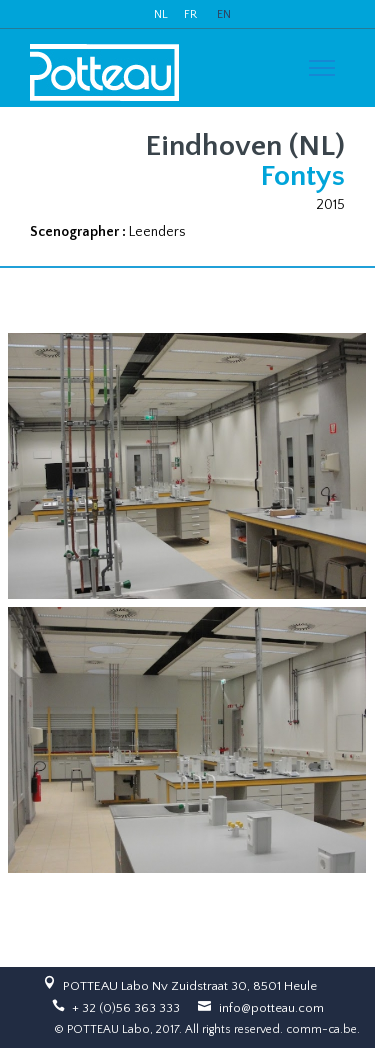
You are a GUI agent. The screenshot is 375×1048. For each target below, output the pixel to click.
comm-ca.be (321, 1029)
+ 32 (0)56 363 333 (126, 1008)
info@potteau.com (271, 1008)
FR (190, 14)
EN (224, 14)
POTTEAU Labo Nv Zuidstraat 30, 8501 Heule (190, 986)
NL (161, 14)
